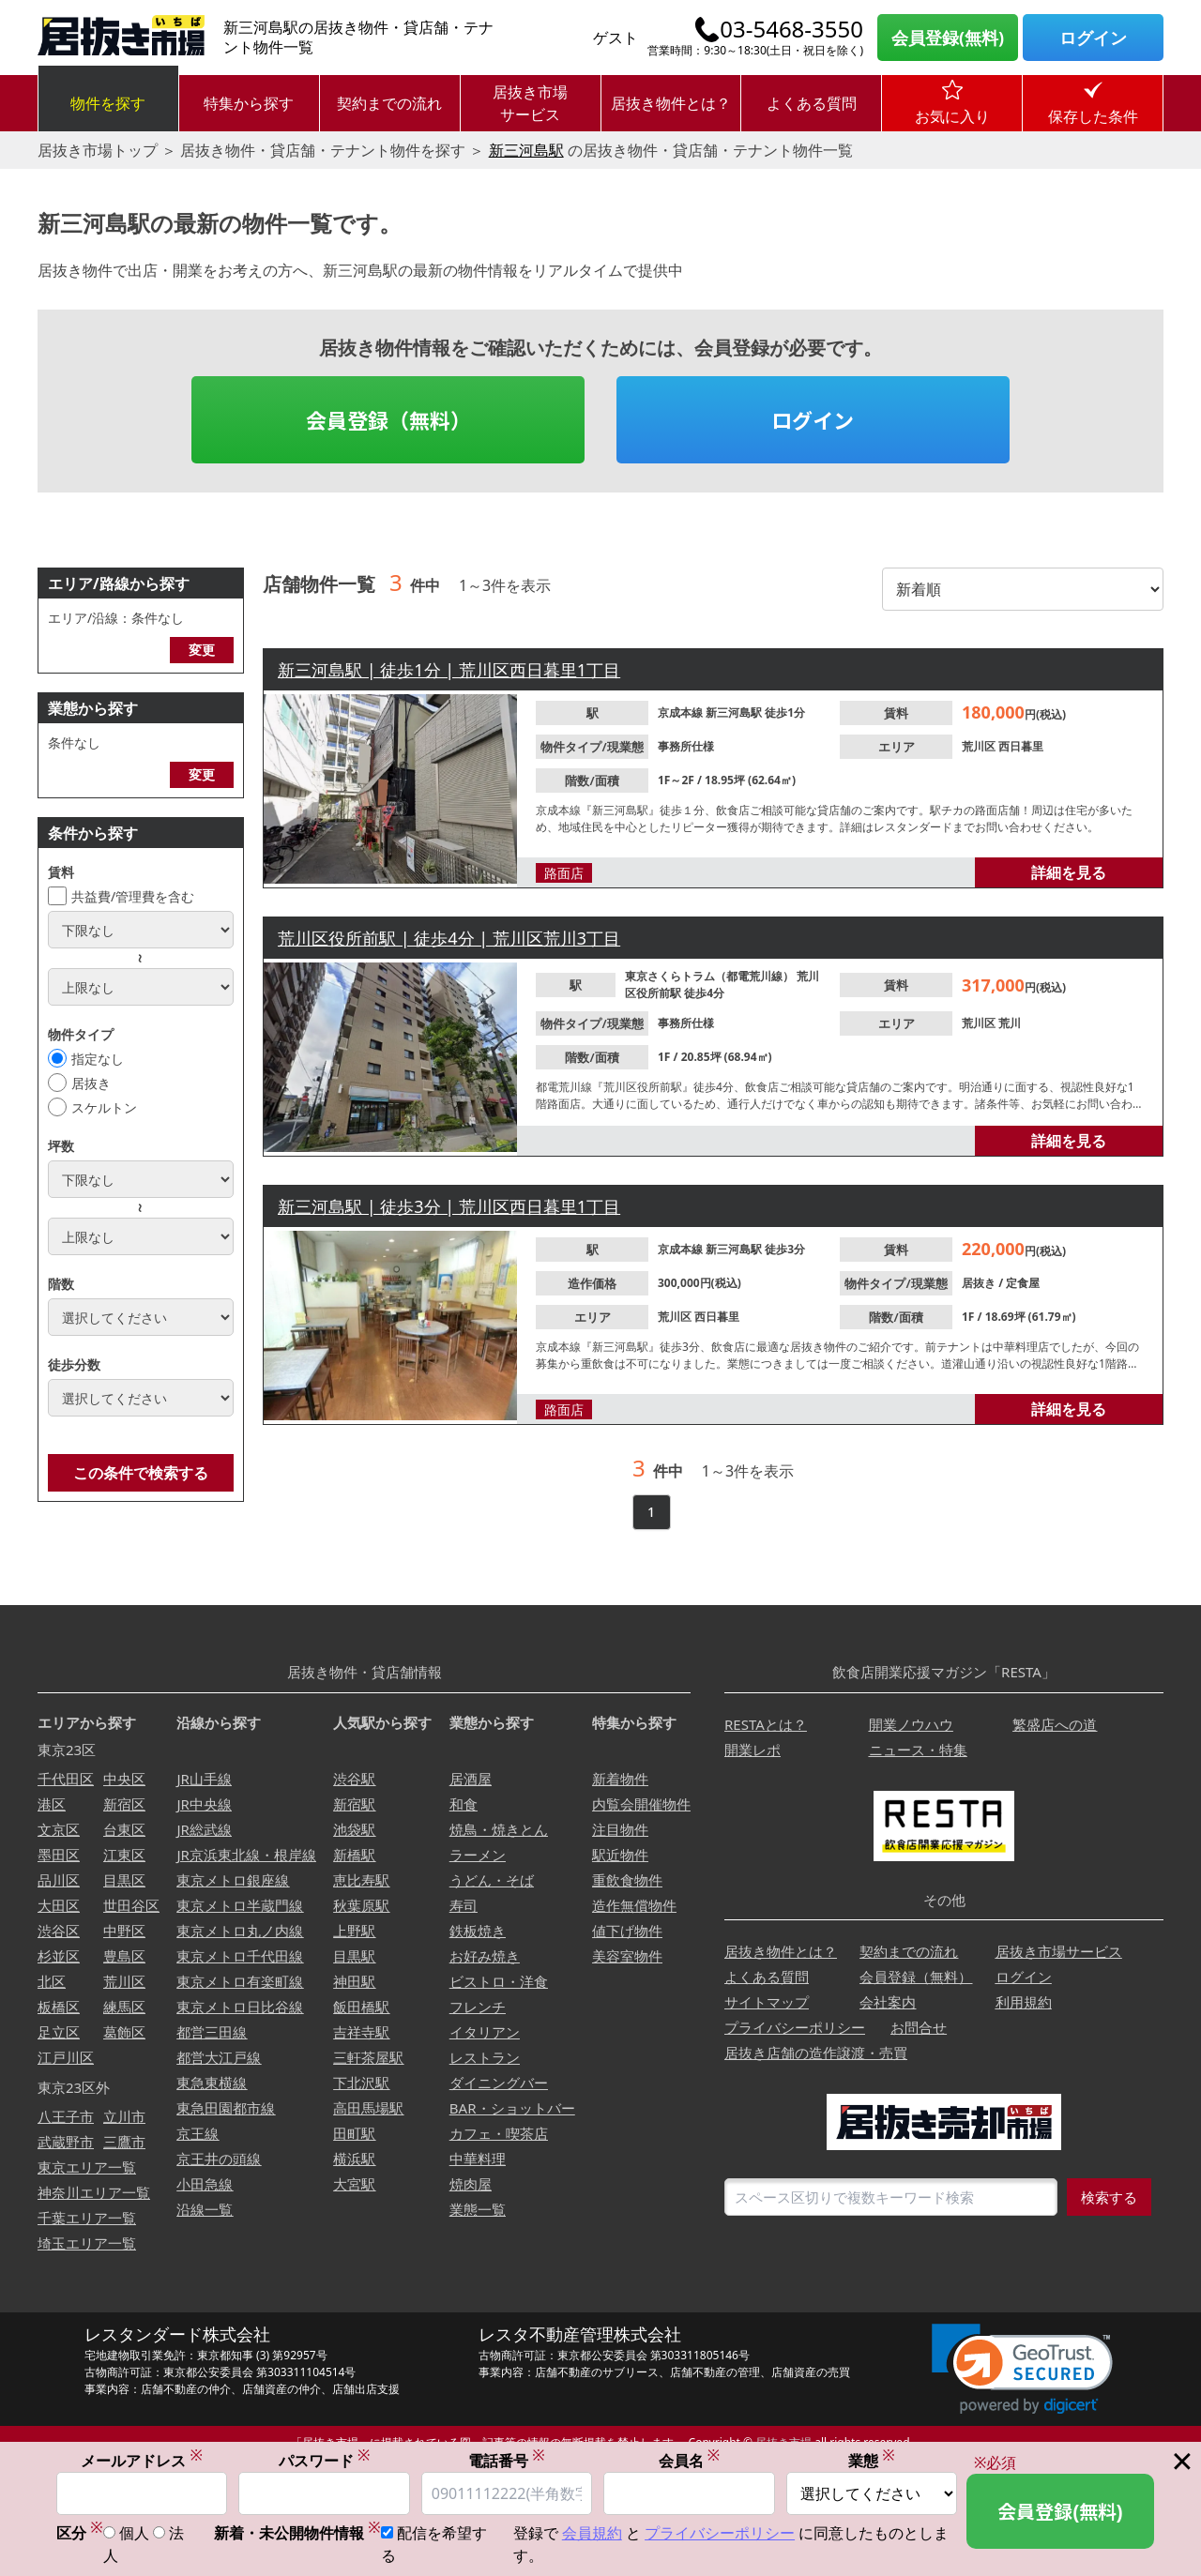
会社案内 (887, 2002)
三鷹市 (124, 2141)
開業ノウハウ (911, 1724)
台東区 (124, 1829)
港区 (52, 1804)
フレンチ (477, 2006)
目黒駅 (354, 1956)
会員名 (690, 2461)
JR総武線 (203, 1829)
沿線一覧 (204, 2209)
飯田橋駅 (361, 2006)
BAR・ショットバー (512, 2108)
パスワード (325, 2461)
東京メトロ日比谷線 (239, 2006)
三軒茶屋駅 (368, 2057)
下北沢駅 (361, 2082)
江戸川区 (66, 2057)
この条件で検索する (140, 1472)
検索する (1109, 2197)
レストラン (484, 2057)
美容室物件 (627, 1956)
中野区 (124, 1930)
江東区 (124, 1854)
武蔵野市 (66, 2141)
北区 (52, 1981)
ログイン (1093, 37)
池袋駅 (354, 1829)
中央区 (124, 1778)
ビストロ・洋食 (498, 1981)
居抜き (91, 1083)
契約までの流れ (389, 103)
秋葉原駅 (361, 1905)
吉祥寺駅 (361, 2032)
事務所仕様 (686, 746)
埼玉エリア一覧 (87, 2243)
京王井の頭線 (218, 2158)
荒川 (1009, 1023)
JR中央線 (203, 1804)
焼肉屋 (470, 2183)
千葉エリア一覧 (87, 2217)
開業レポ (752, 1749)
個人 (134, 2534)
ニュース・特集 (918, 1749)
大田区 (59, 1905)
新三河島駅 (526, 150)
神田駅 (354, 1981)
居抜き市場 (783, 2442)
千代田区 (66, 1778)
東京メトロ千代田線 (239, 1956)
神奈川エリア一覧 (94, 2192)
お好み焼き (484, 1956)
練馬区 (124, 2006)
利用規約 (1024, 2002)
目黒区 (124, 1880)
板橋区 (59, 2006)
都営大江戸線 (218, 2057)
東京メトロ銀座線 (232, 1880)
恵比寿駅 (361, 1880)
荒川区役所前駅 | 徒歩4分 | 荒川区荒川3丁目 (449, 938)
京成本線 (682, 712)
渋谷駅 (354, 1778)
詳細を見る (1068, 872)
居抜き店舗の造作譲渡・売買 (815, 2052)
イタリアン (484, 2032)
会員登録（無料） (388, 419)
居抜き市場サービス (530, 103)
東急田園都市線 (225, 2108)
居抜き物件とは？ (671, 103)
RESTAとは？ (765, 1724)
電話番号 (506, 2461)
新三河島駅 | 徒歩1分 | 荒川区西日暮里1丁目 (449, 670)
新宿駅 (354, 1804)
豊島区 (124, 1956)
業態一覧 (477, 2209)
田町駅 (354, 2133)
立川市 (124, 2116)
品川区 (59, 1880)
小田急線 (204, 2183)
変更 (202, 650)
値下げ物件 (627, 1930)
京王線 (197, 2133)
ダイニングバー (498, 2082)
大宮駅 (354, 2183)
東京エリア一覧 (87, 2167)
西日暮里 (1020, 746)
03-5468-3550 (791, 29)
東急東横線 (211, 2082)
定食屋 (1023, 1283)
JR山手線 (203, 1778)
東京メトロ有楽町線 (239, 1981)
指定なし (97, 1059)
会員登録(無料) (947, 37)
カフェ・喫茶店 (498, 2133)
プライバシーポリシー (794, 2027)
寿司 (463, 1905)
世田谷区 (131, 1905)
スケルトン (104, 1107)
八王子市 (66, 2116)
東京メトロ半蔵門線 (239, 1905)
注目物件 (620, 1829)
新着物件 (620, 1778)
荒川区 (980, 746)
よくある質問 (812, 103)
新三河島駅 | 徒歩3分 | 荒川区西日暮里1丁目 (449, 1206)
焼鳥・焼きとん (498, 1829)
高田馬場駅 (368, 2108)
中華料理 (477, 2158)
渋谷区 (59, 1930)
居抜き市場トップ (98, 150)
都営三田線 (211, 2032)
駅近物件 (620, 1854)
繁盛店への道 (1054, 1724)
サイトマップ (766, 2002)
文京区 (59, 1829)
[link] (1022, 2369)
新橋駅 (354, 1854)
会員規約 (592, 2534)
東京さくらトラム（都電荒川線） (711, 976)
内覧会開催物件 (641, 1804)
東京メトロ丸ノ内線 (239, 1930)
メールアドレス (142, 2461)
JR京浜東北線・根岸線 (245, 1854)
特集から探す (249, 103)
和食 (463, 1804)
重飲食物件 (627, 1880)
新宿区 (124, 1804)
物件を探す (107, 103)
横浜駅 (354, 2158)
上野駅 (354, 1930)
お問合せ (918, 2027)
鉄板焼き (477, 1930)
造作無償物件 (634, 1905)
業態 (871, 2461)
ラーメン (477, 1854)
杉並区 (59, 1956)
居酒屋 (470, 1778)
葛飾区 (124, 2032)
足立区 (59, 2032)
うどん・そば (491, 1880)
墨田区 (59, 1854)
